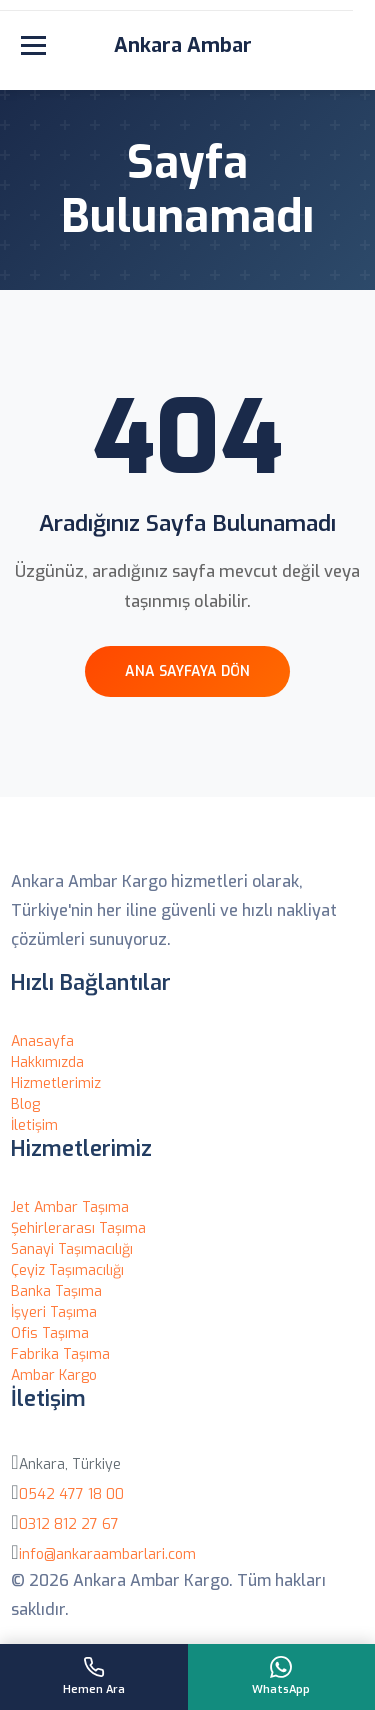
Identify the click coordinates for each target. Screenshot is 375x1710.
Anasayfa (42, 1041)
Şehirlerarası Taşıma (78, 1228)
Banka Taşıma (56, 1291)
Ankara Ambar (183, 45)
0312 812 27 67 (69, 1524)
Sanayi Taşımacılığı (72, 1249)
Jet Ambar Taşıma (70, 1207)
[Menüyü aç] (33, 45)
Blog (25, 1104)
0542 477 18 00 (71, 1494)
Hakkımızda (47, 1062)
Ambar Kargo (54, 1375)
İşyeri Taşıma (54, 1312)
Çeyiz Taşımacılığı (67, 1270)
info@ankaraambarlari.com (107, 1554)
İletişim (34, 1125)
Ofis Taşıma (50, 1333)
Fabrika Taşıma (60, 1354)
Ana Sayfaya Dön (187, 671)
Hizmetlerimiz (56, 1083)
